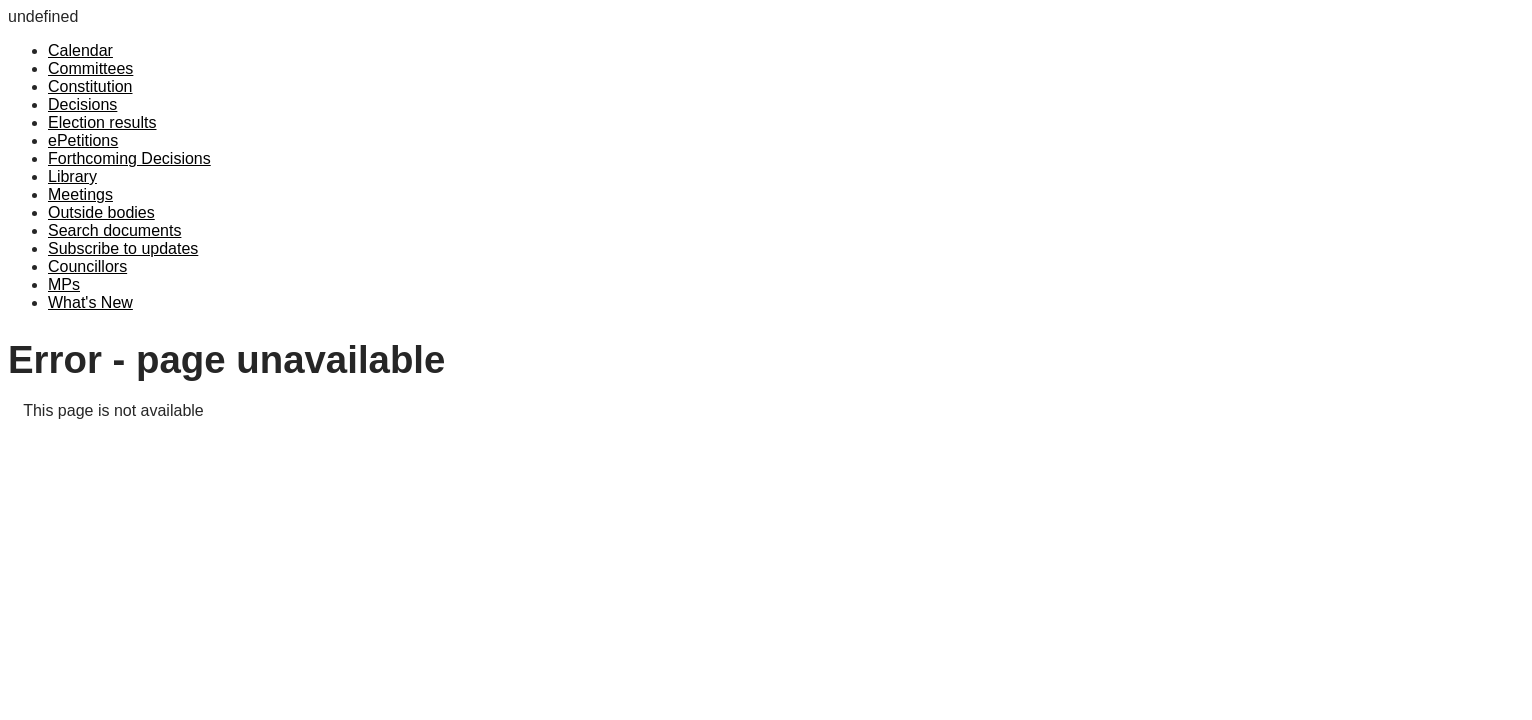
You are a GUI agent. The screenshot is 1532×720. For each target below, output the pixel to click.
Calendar (80, 50)
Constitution (90, 86)
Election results (102, 122)
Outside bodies (101, 212)
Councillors (87, 266)
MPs (64, 284)
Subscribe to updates (123, 248)
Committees (90, 68)
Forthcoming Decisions (129, 158)
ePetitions (83, 140)
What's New (90, 302)
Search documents (114, 230)
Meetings (80, 194)
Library (72, 176)
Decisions (82, 104)
